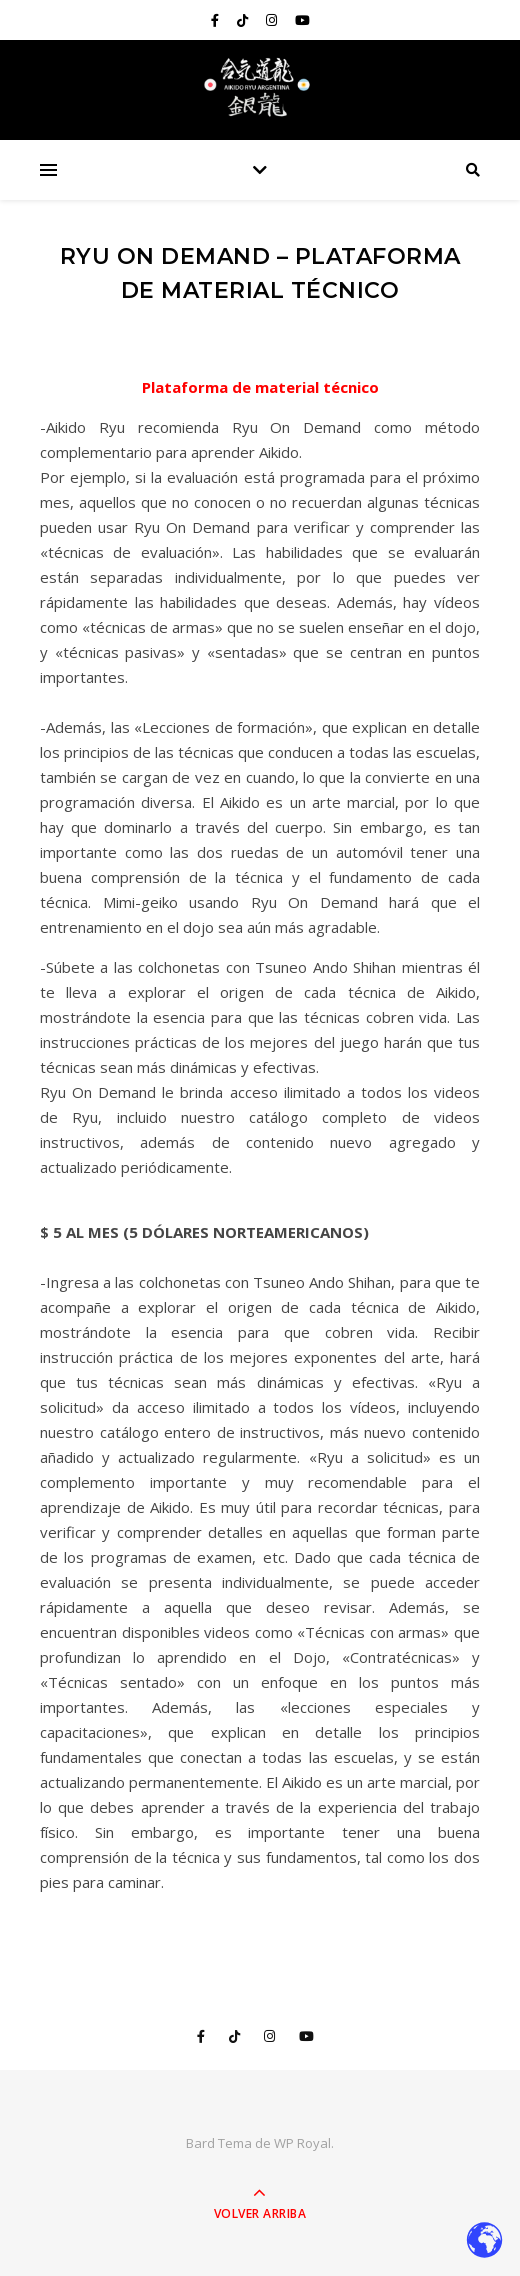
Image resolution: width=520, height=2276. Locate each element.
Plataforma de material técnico (260, 387)
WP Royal (302, 2143)
